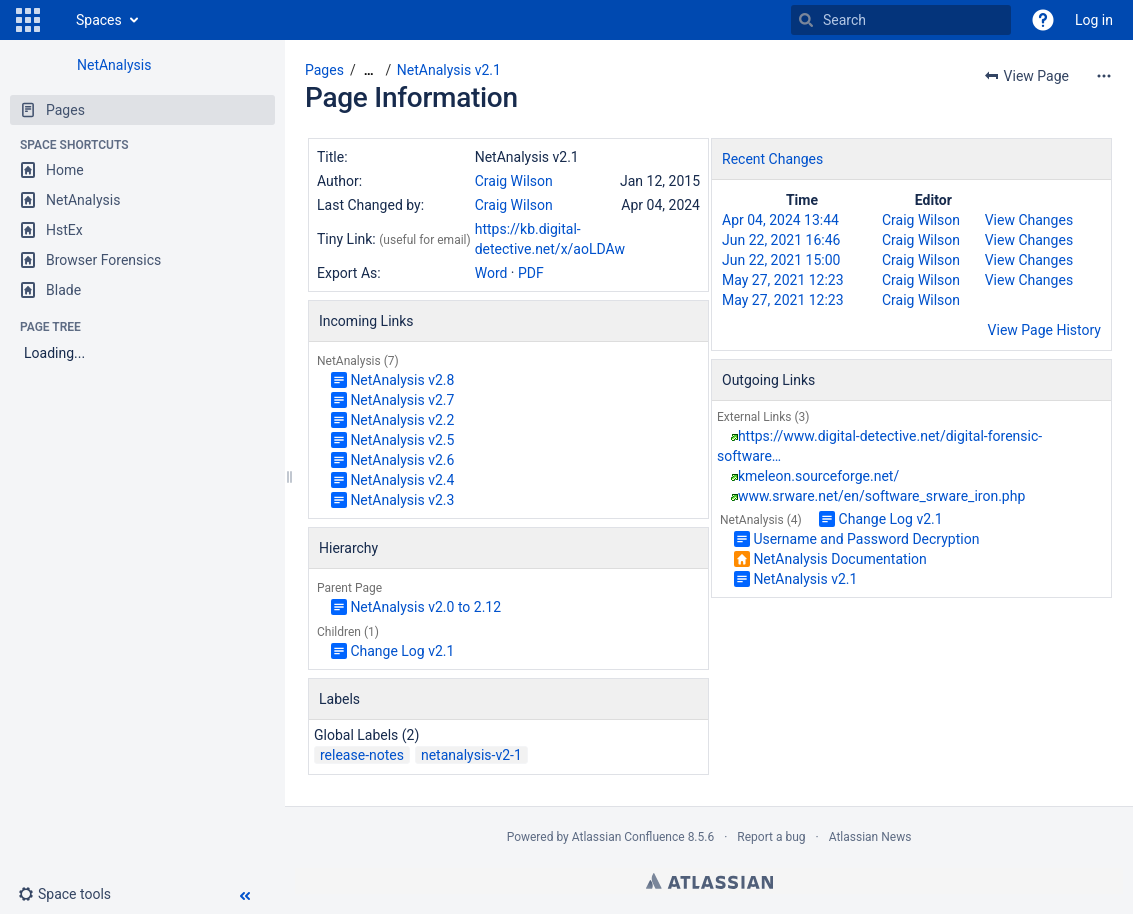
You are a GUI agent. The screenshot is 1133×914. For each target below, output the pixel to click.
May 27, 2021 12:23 (783, 280)
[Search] (806, 20)
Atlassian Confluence (628, 837)
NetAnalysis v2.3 (402, 500)
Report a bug (771, 837)
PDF (531, 273)
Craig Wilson (514, 181)
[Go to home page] (56, 20)
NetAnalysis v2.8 (402, 380)
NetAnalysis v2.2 (402, 420)
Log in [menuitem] (1094, 20)
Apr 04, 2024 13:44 (780, 220)
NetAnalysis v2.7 (402, 400)
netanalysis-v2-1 (471, 755)
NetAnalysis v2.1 (449, 70)
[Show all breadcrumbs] (369, 70)
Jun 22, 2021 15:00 (781, 260)
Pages (324, 70)
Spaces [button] (99, 20)
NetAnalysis (114, 65)
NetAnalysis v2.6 (402, 460)
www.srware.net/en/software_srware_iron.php (881, 496)
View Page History (1044, 330)
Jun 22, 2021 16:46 (781, 240)
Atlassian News (870, 837)
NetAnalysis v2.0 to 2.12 (425, 607)
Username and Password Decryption (866, 539)
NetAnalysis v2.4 (402, 480)
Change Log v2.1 (402, 651)
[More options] (1104, 76)
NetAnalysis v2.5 (402, 440)
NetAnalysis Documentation (839, 559)
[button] (28, 20)
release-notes (362, 755)
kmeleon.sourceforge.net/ (818, 476)
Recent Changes (772, 159)
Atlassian (709, 881)
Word (491, 273)
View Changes (1029, 220)
